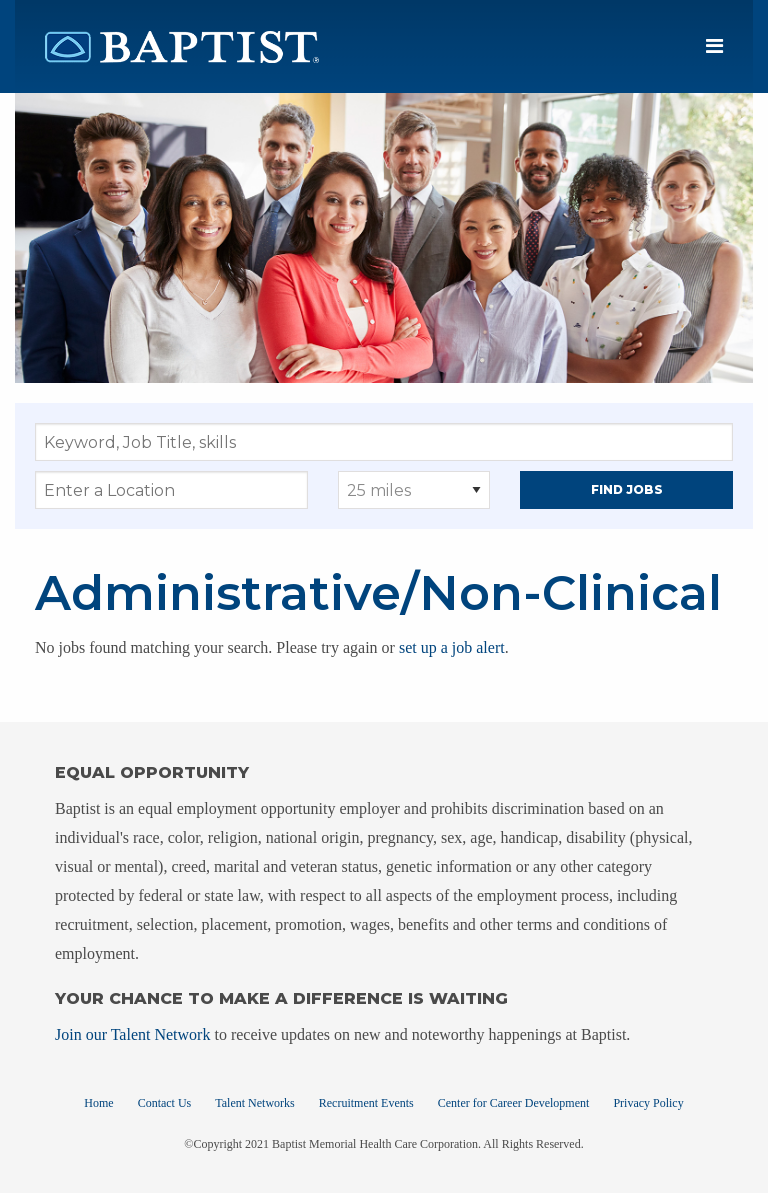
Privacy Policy (648, 1103)
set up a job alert (452, 647)
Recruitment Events (366, 1103)
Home (98, 1103)
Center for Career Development (514, 1103)
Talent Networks (254, 1103)
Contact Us (165, 1103)
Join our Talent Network (132, 1034)
